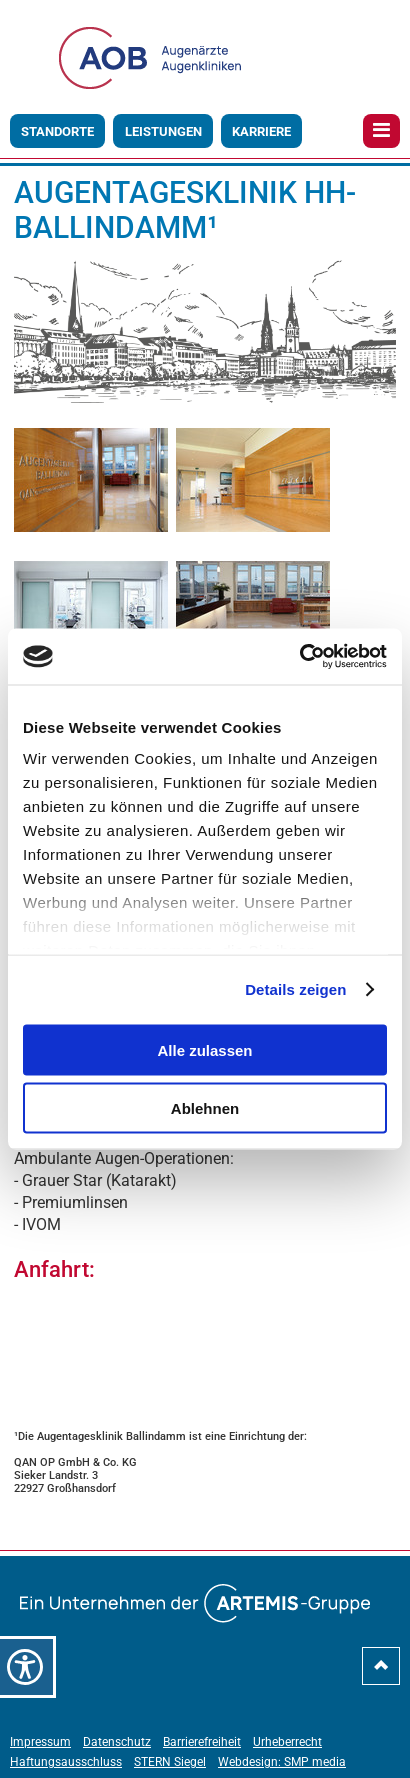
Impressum (40, 1742)
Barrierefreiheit (202, 1742)
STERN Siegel (170, 1762)
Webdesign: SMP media (282, 1762)
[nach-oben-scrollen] (381, 1673)
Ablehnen (205, 1108)
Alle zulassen (204, 1049)
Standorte (57, 131)
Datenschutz (117, 1742)
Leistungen (163, 131)
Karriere (261, 131)
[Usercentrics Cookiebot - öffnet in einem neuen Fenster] (299, 657)
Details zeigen (295, 989)
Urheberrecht (287, 1742)
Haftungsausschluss (66, 1762)
